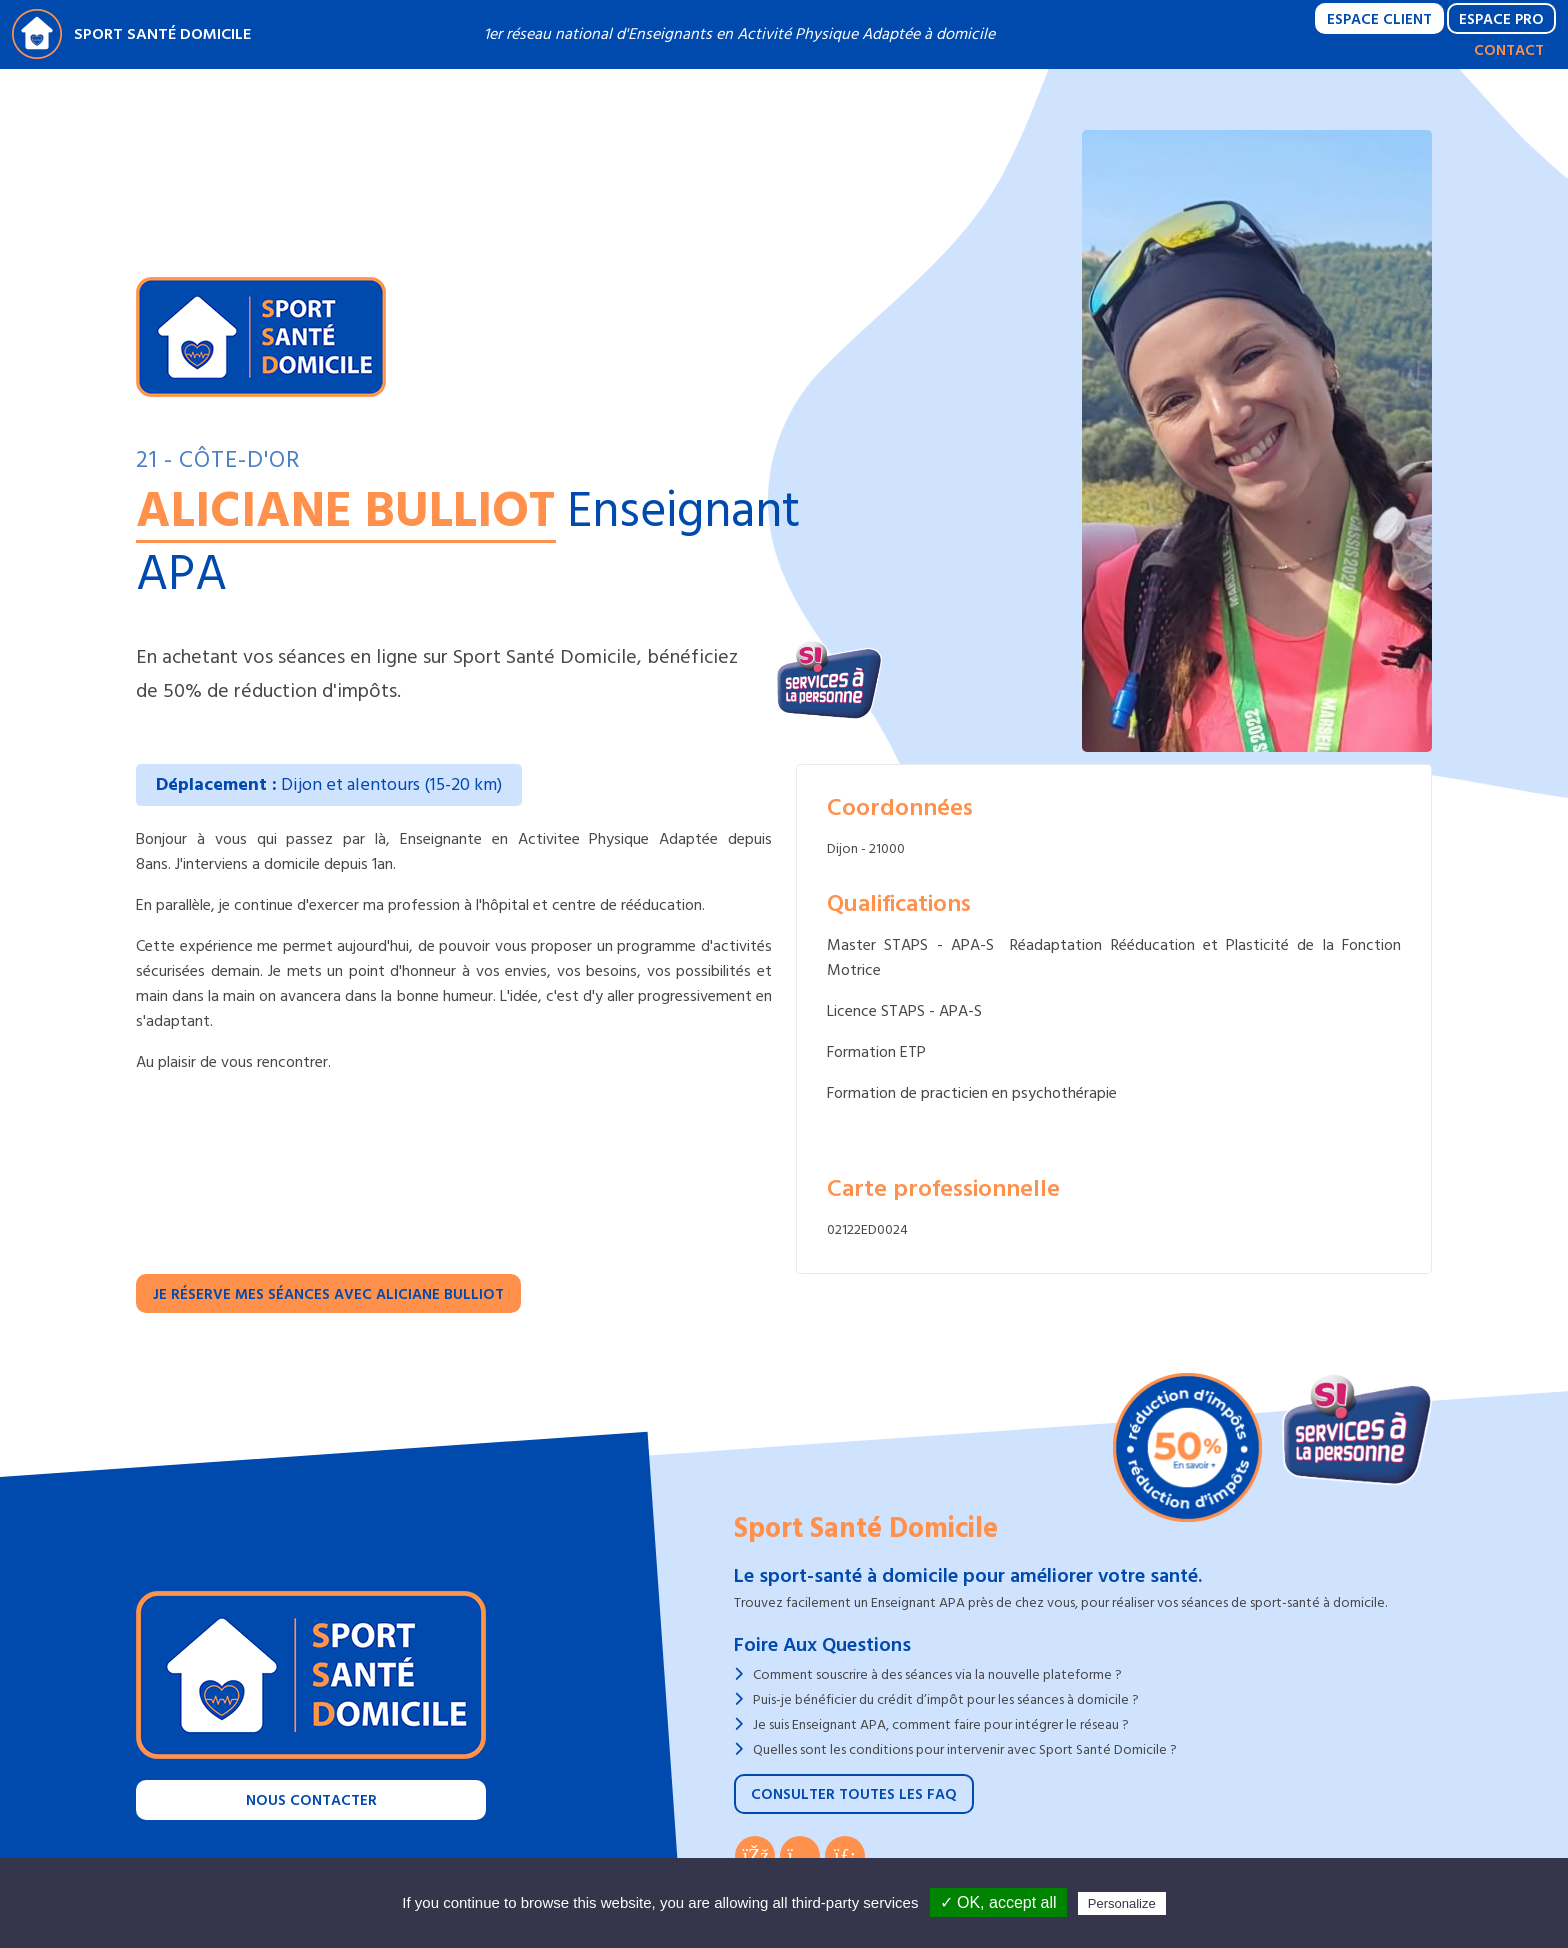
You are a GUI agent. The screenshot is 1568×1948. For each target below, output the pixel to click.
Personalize (1122, 1903)
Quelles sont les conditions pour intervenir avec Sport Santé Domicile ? (965, 1749)
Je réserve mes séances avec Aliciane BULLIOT (328, 1294)
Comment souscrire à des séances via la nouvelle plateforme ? (937, 1674)
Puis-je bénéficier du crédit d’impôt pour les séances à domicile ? (946, 1699)
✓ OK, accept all (998, 1902)
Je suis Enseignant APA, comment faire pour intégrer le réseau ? (941, 1724)
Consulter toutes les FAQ (854, 1794)
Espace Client (1379, 19)
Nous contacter (311, 1800)
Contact (1509, 50)
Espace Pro (1501, 19)
